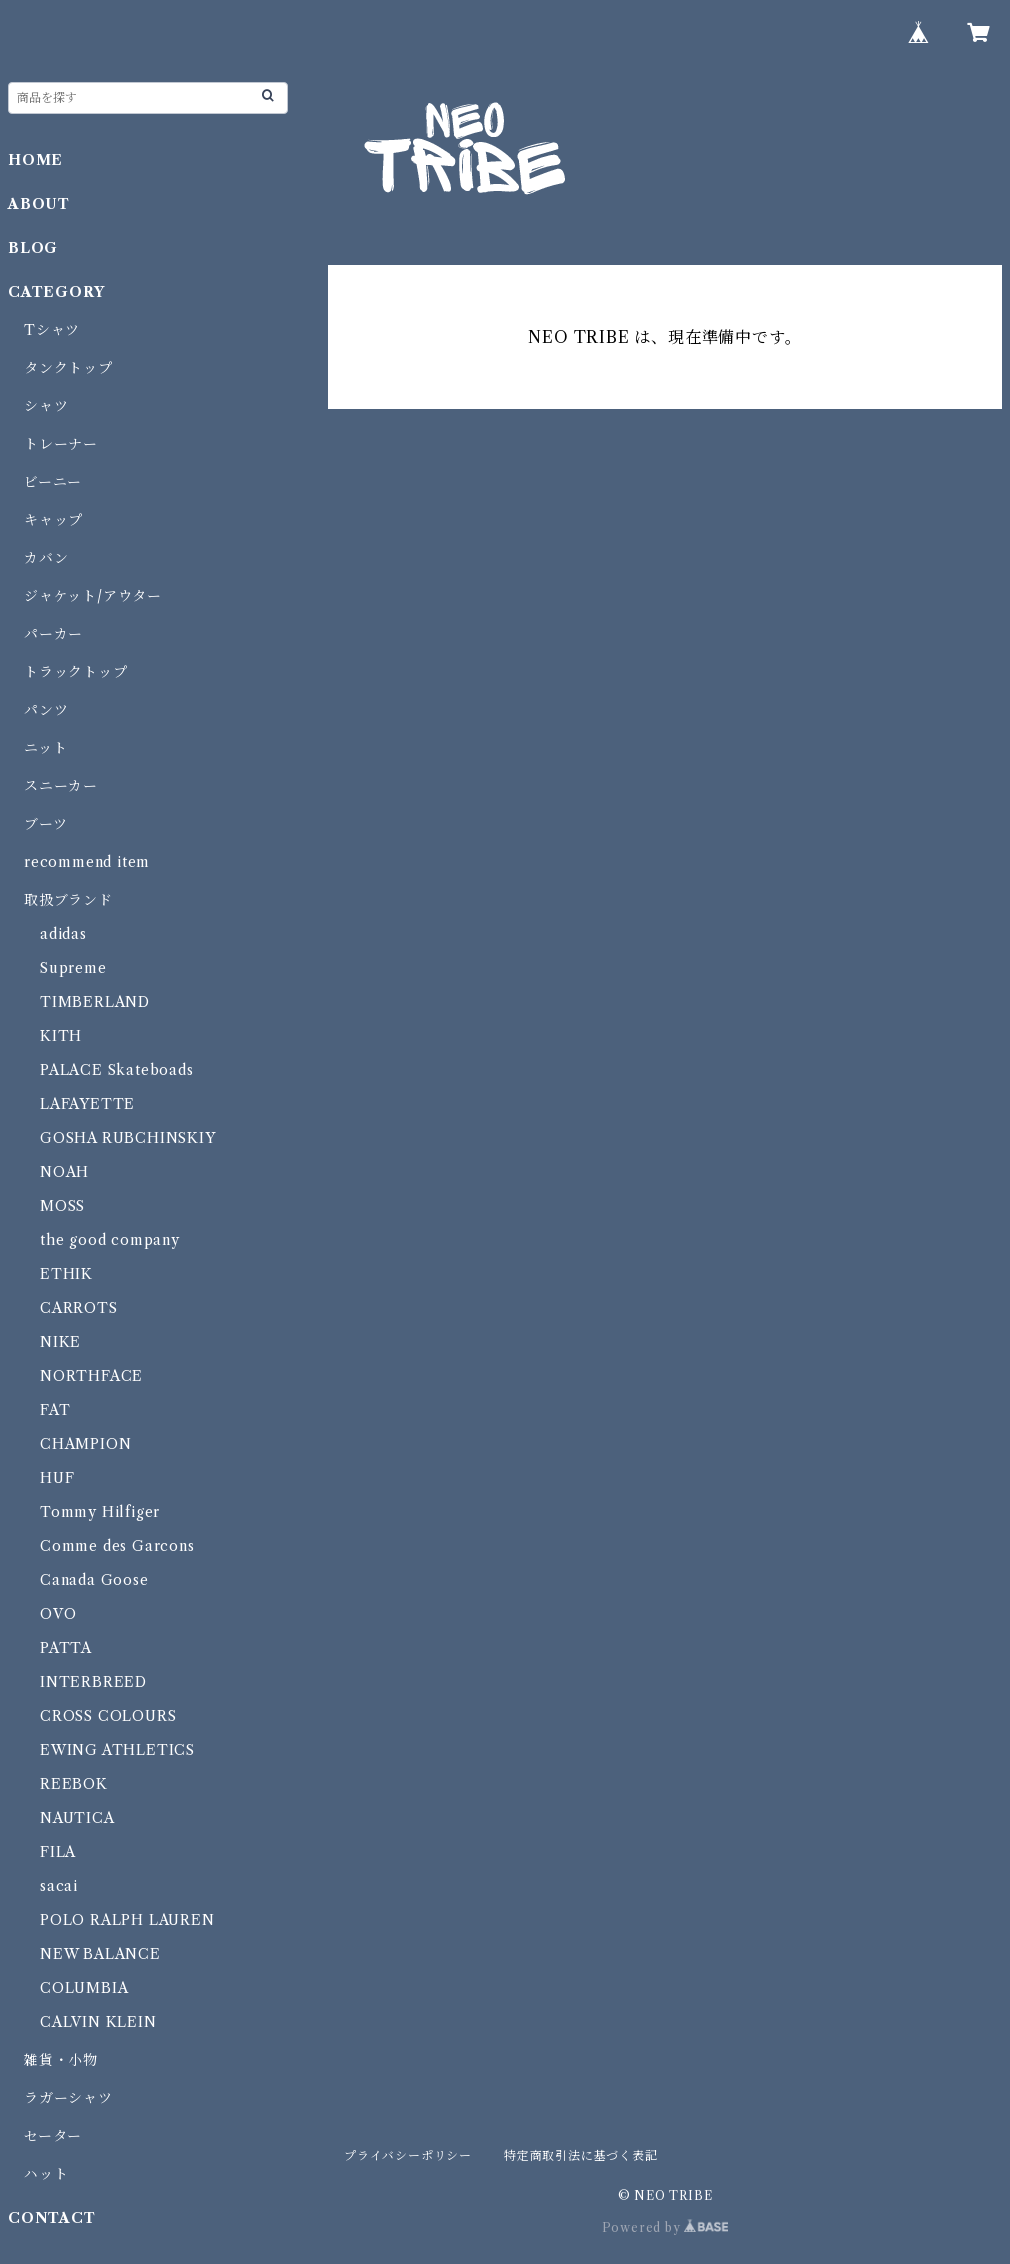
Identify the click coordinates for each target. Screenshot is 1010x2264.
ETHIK (66, 1274)
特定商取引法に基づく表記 (581, 2155)
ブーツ (45, 824)
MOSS (62, 1206)
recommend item (87, 862)
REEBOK (74, 1784)
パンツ (46, 710)
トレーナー (61, 444)
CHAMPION (85, 1444)
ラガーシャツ (68, 2098)
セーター (53, 2136)
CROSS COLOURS (108, 1716)
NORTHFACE (91, 1376)
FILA (58, 1852)
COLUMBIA (84, 1988)
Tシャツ (52, 330)
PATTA (66, 1648)
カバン (46, 558)
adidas (63, 934)
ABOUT (39, 204)
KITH (61, 1036)
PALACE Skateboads (117, 1070)
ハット (46, 2174)
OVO (58, 1614)
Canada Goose (94, 1580)
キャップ (53, 520)
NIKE (60, 1342)
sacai (59, 1886)
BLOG (33, 248)
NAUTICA (77, 1818)
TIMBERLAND (95, 1002)
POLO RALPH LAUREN (127, 1920)
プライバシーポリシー (408, 2155)
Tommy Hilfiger (100, 1512)
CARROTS (79, 1308)
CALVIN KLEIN (98, 2022)
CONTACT (52, 2218)
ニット (45, 748)
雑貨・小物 (61, 2060)
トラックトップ (76, 672)
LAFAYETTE (87, 1104)
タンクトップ (68, 368)
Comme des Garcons (117, 1546)
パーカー (53, 634)
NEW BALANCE (100, 1954)
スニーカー (61, 786)
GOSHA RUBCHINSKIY (128, 1138)
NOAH (64, 1172)
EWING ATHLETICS (117, 1750)
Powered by (665, 2227)
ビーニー (53, 482)
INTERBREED (93, 1682)
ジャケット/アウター (93, 596)
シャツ (46, 406)
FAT (55, 1410)
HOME (35, 160)
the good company (110, 1240)
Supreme (73, 968)
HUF (57, 1478)
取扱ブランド (68, 900)
